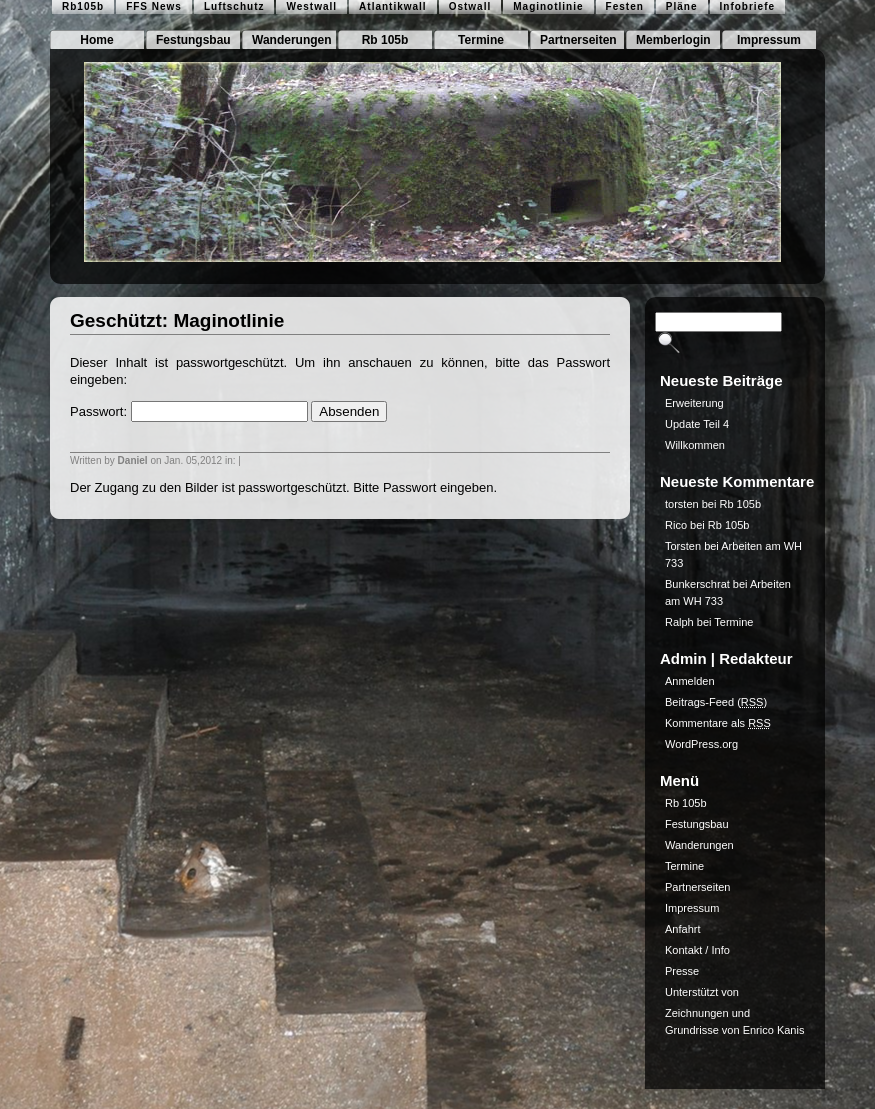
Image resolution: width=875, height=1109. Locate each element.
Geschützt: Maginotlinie (177, 320)
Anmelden (690, 681)
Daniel (133, 460)
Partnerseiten (578, 40)
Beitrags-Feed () (716, 702)
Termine (481, 40)
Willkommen (695, 445)
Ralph (679, 622)
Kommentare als (718, 723)
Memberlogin (673, 40)
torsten (682, 504)
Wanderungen (292, 40)
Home (96, 40)
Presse (682, 971)
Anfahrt (682, 929)
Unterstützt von (702, 992)
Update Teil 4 (697, 424)
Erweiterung (694, 403)
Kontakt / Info (697, 950)
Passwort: (189, 411)
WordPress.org (701, 744)
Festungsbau (193, 40)
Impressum (769, 40)
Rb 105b (385, 40)
